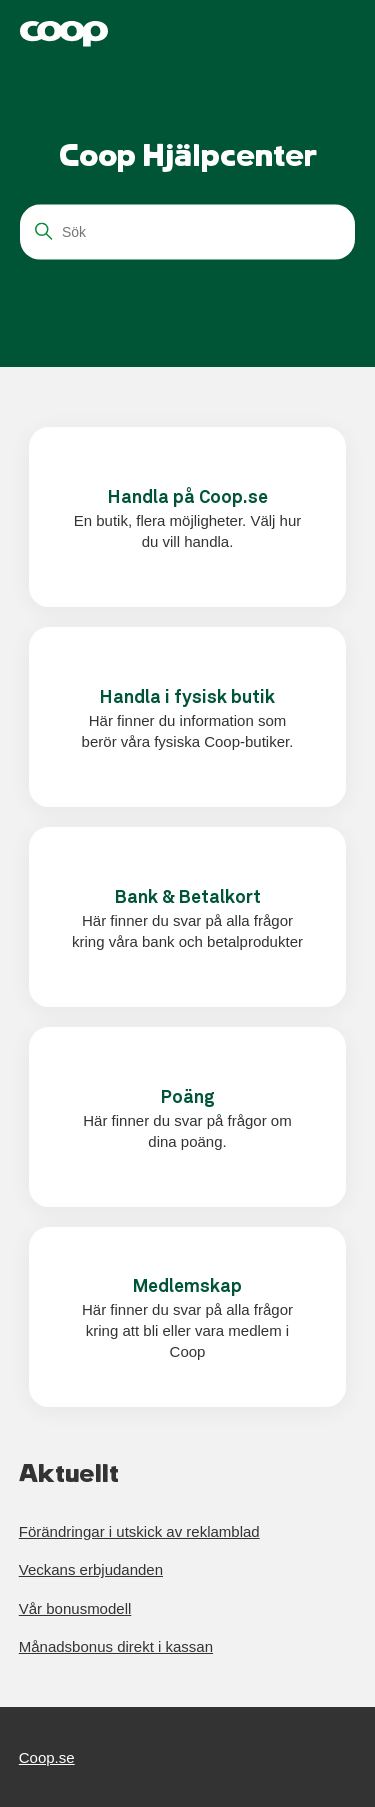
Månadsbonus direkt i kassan (116, 1646)
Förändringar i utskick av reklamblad (139, 1531)
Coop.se (47, 1757)
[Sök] (187, 231)
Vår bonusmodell (75, 1608)
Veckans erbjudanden (91, 1569)
